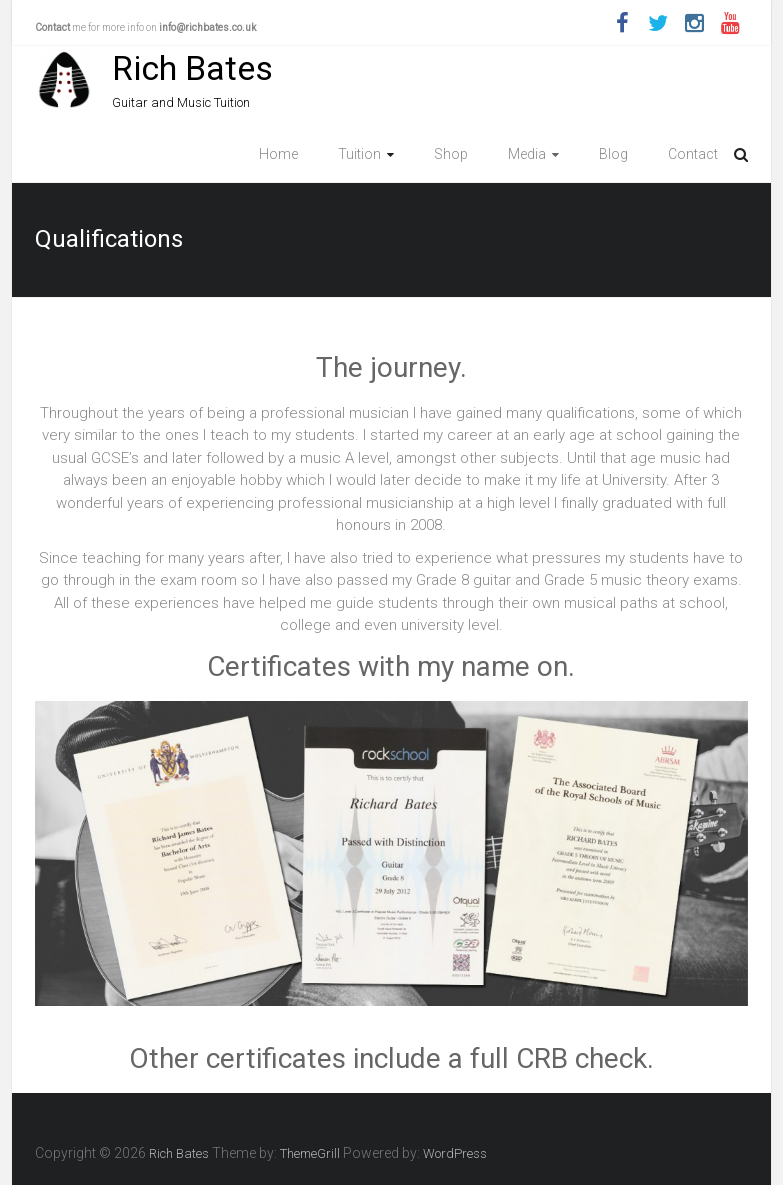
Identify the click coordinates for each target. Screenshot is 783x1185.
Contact (693, 154)
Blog (613, 154)
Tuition (359, 154)
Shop (451, 154)
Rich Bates (192, 68)
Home (278, 154)
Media (527, 154)
